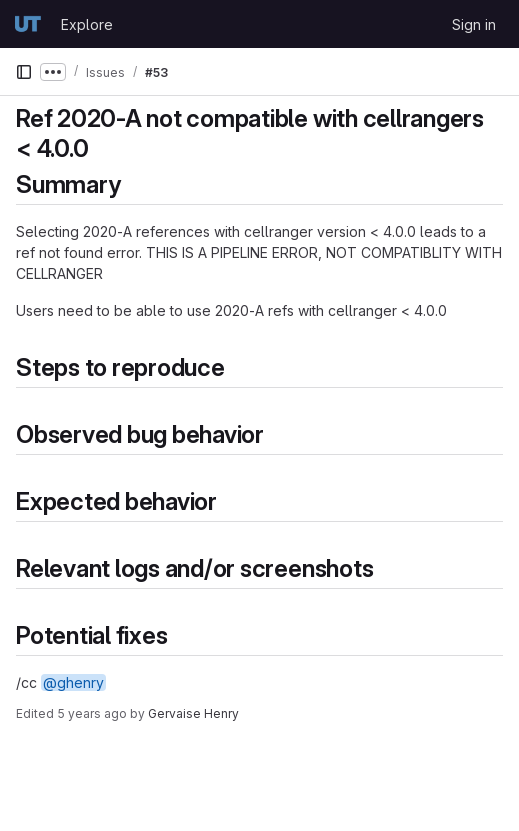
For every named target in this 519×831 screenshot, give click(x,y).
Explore (87, 24)
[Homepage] (28, 24)
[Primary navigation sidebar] (24, 72)
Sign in (474, 24)
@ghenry (73, 682)
